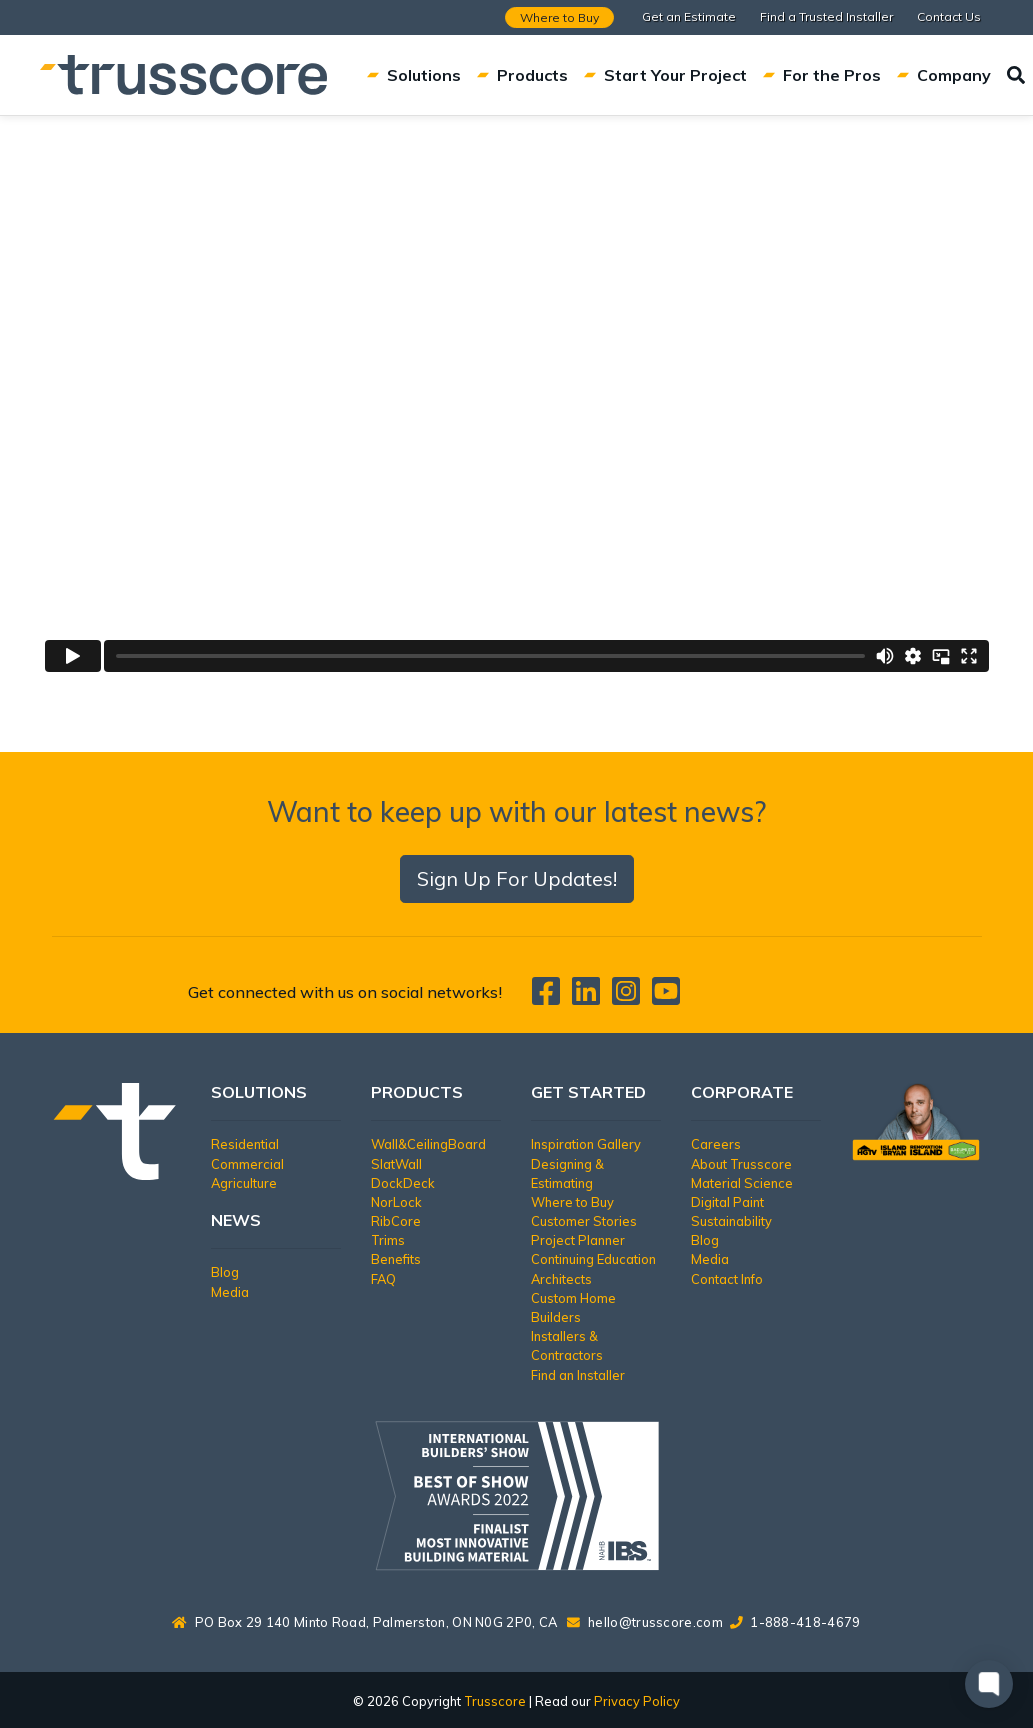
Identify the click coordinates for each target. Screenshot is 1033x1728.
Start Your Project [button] (665, 75)
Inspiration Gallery (586, 1144)
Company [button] (944, 75)
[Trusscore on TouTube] (666, 997)
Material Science (742, 1183)
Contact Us (949, 16)
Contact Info (727, 1279)
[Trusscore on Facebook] (550, 997)
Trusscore (495, 1701)
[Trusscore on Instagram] (630, 997)
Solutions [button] (414, 75)
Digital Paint (727, 1202)
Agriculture (244, 1183)
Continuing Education (593, 1259)
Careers (716, 1144)
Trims (388, 1240)
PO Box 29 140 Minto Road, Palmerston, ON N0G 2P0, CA (364, 1622)
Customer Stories (584, 1221)
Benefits (396, 1259)
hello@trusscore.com (655, 1622)
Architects (561, 1279)
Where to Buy (559, 17)
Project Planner (578, 1240)
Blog (225, 1272)
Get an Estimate (689, 16)
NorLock (396, 1202)
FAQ (383, 1279)
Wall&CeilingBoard (428, 1144)
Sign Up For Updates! (517, 878)
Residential (245, 1144)
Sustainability (731, 1221)
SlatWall (396, 1164)
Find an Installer (578, 1375)
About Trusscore (741, 1164)
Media (230, 1292)
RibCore (396, 1221)
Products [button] (522, 75)
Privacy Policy (637, 1701)
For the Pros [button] (822, 75)
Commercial (247, 1164)
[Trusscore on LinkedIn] (590, 997)
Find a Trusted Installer (826, 16)
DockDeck (403, 1183)
